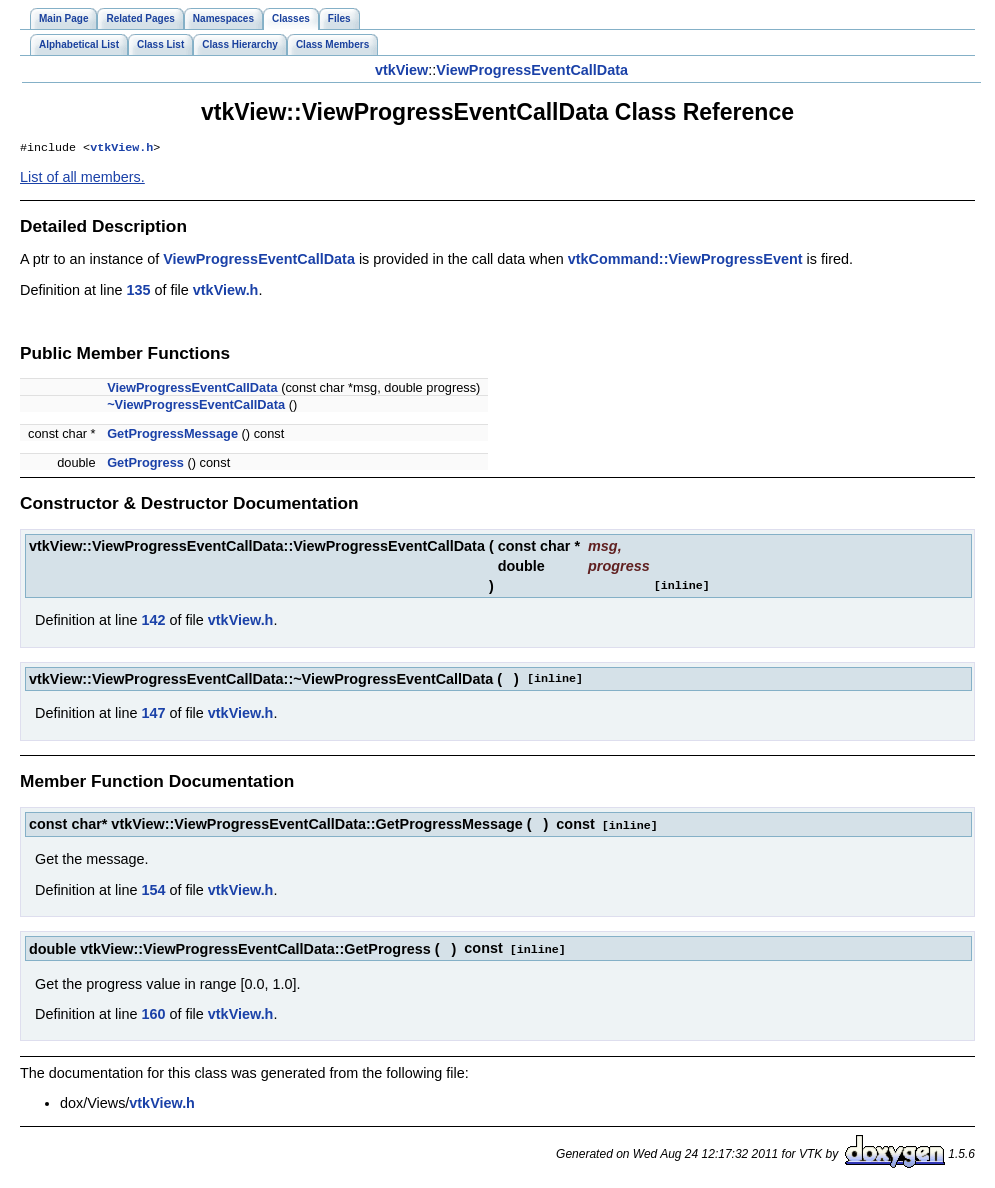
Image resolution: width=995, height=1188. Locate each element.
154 (153, 891)
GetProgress (145, 464)
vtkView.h (121, 149)
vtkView (401, 70)
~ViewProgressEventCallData (196, 406)
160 (153, 1014)
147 (153, 715)
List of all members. (82, 179)
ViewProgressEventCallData (532, 70)
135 (138, 292)
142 (153, 622)
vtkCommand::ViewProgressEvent (685, 261)
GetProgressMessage (172, 435)
